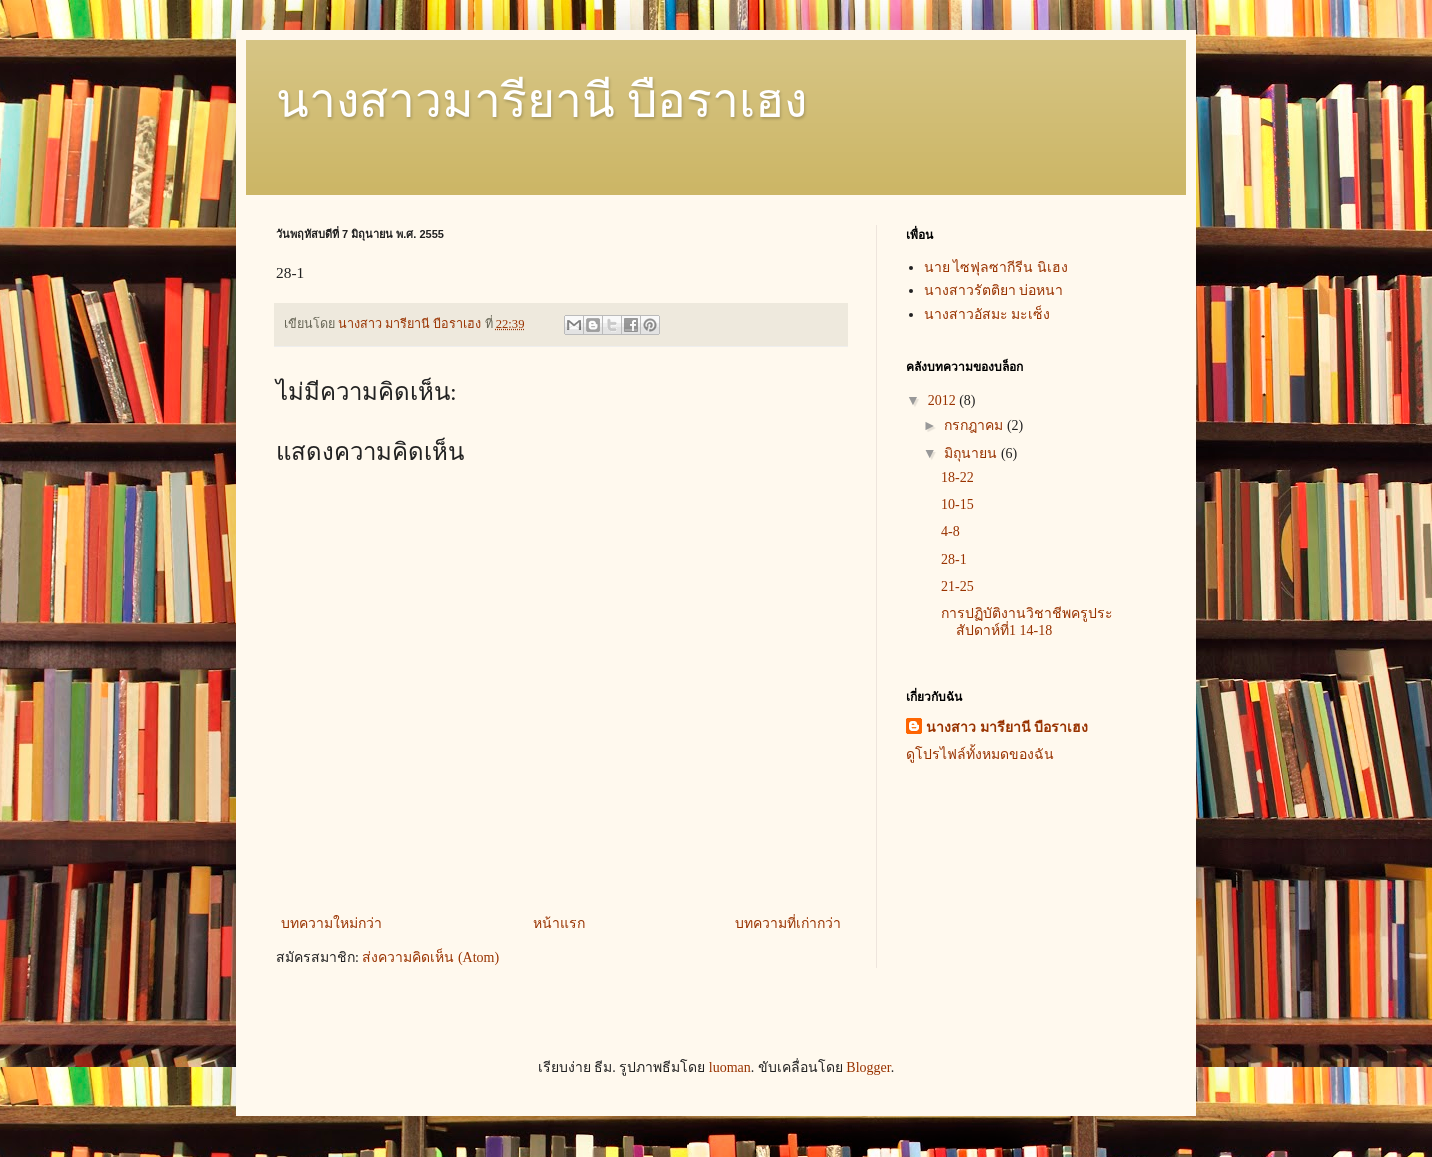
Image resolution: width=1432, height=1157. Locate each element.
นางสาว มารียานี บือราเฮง (1007, 727)
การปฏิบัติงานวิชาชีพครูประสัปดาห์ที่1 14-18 (1027, 622)
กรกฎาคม (975, 425)
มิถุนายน (972, 453)
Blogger (868, 1067)
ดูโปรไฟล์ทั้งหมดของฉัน (980, 754)
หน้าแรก (559, 923)
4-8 (950, 531)
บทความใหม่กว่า (331, 923)
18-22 (957, 477)
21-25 (957, 586)
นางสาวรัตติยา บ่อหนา (994, 290)
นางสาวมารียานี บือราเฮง (541, 100)
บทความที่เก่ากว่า (788, 923)
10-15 (957, 504)
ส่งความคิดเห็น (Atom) (430, 957)
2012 (944, 400)
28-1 (954, 559)
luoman (730, 1067)
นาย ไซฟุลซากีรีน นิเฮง (996, 267)
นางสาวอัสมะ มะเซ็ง (987, 314)
